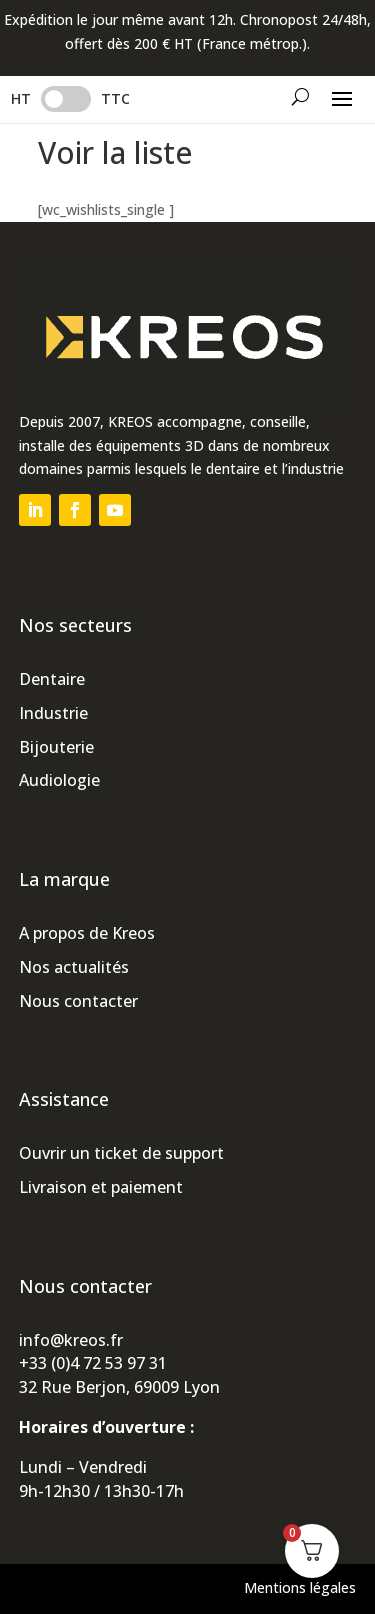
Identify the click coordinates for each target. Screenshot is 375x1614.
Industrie (53, 713)
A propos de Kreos (87, 933)
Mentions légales (300, 1587)
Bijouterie (56, 747)
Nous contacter (78, 1001)
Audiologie (59, 780)
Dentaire (52, 679)
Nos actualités (74, 967)
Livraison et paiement (101, 1187)
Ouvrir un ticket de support (121, 1153)
